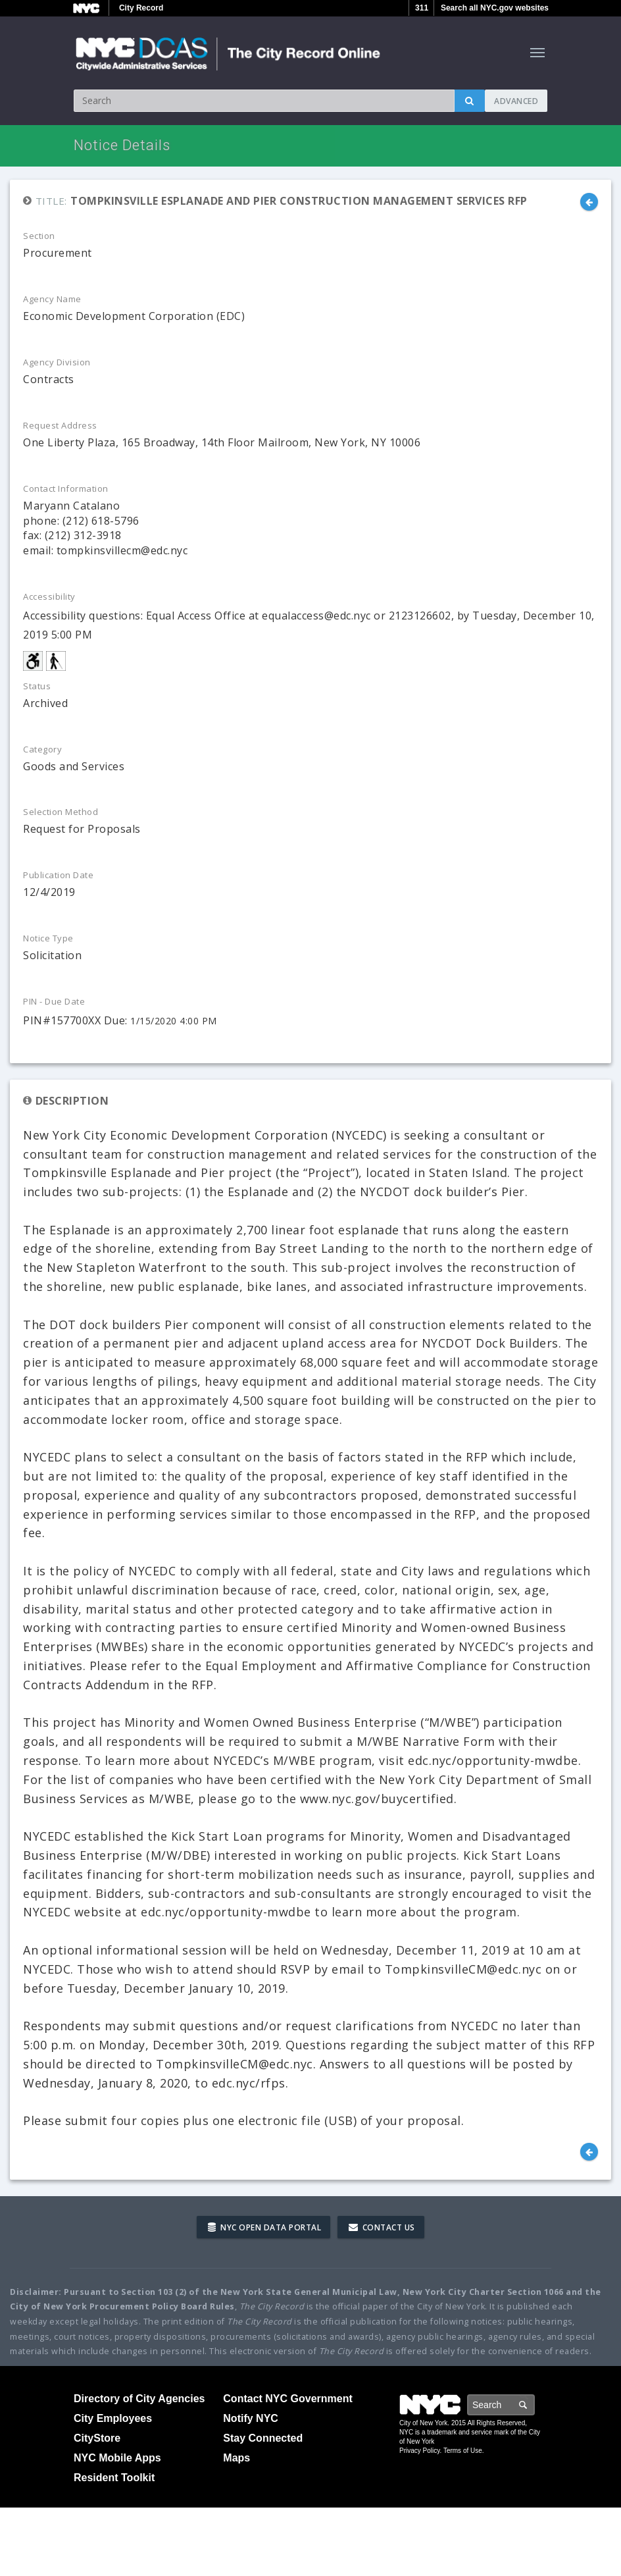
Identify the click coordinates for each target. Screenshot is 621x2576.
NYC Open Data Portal (264, 2227)
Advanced (516, 101)
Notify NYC (250, 2418)
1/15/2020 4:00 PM (173, 1020)
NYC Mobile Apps (117, 2457)
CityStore (97, 2438)
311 (421, 8)
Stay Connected (263, 2438)
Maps (236, 2457)
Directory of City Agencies (139, 2398)
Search (534, 2404)
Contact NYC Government (287, 2398)
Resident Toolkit (114, 2477)
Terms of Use (462, 2450)
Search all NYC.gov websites (495, 8)
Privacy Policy (419, 2450)
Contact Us (382, 2227)
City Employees (113, 2418)
